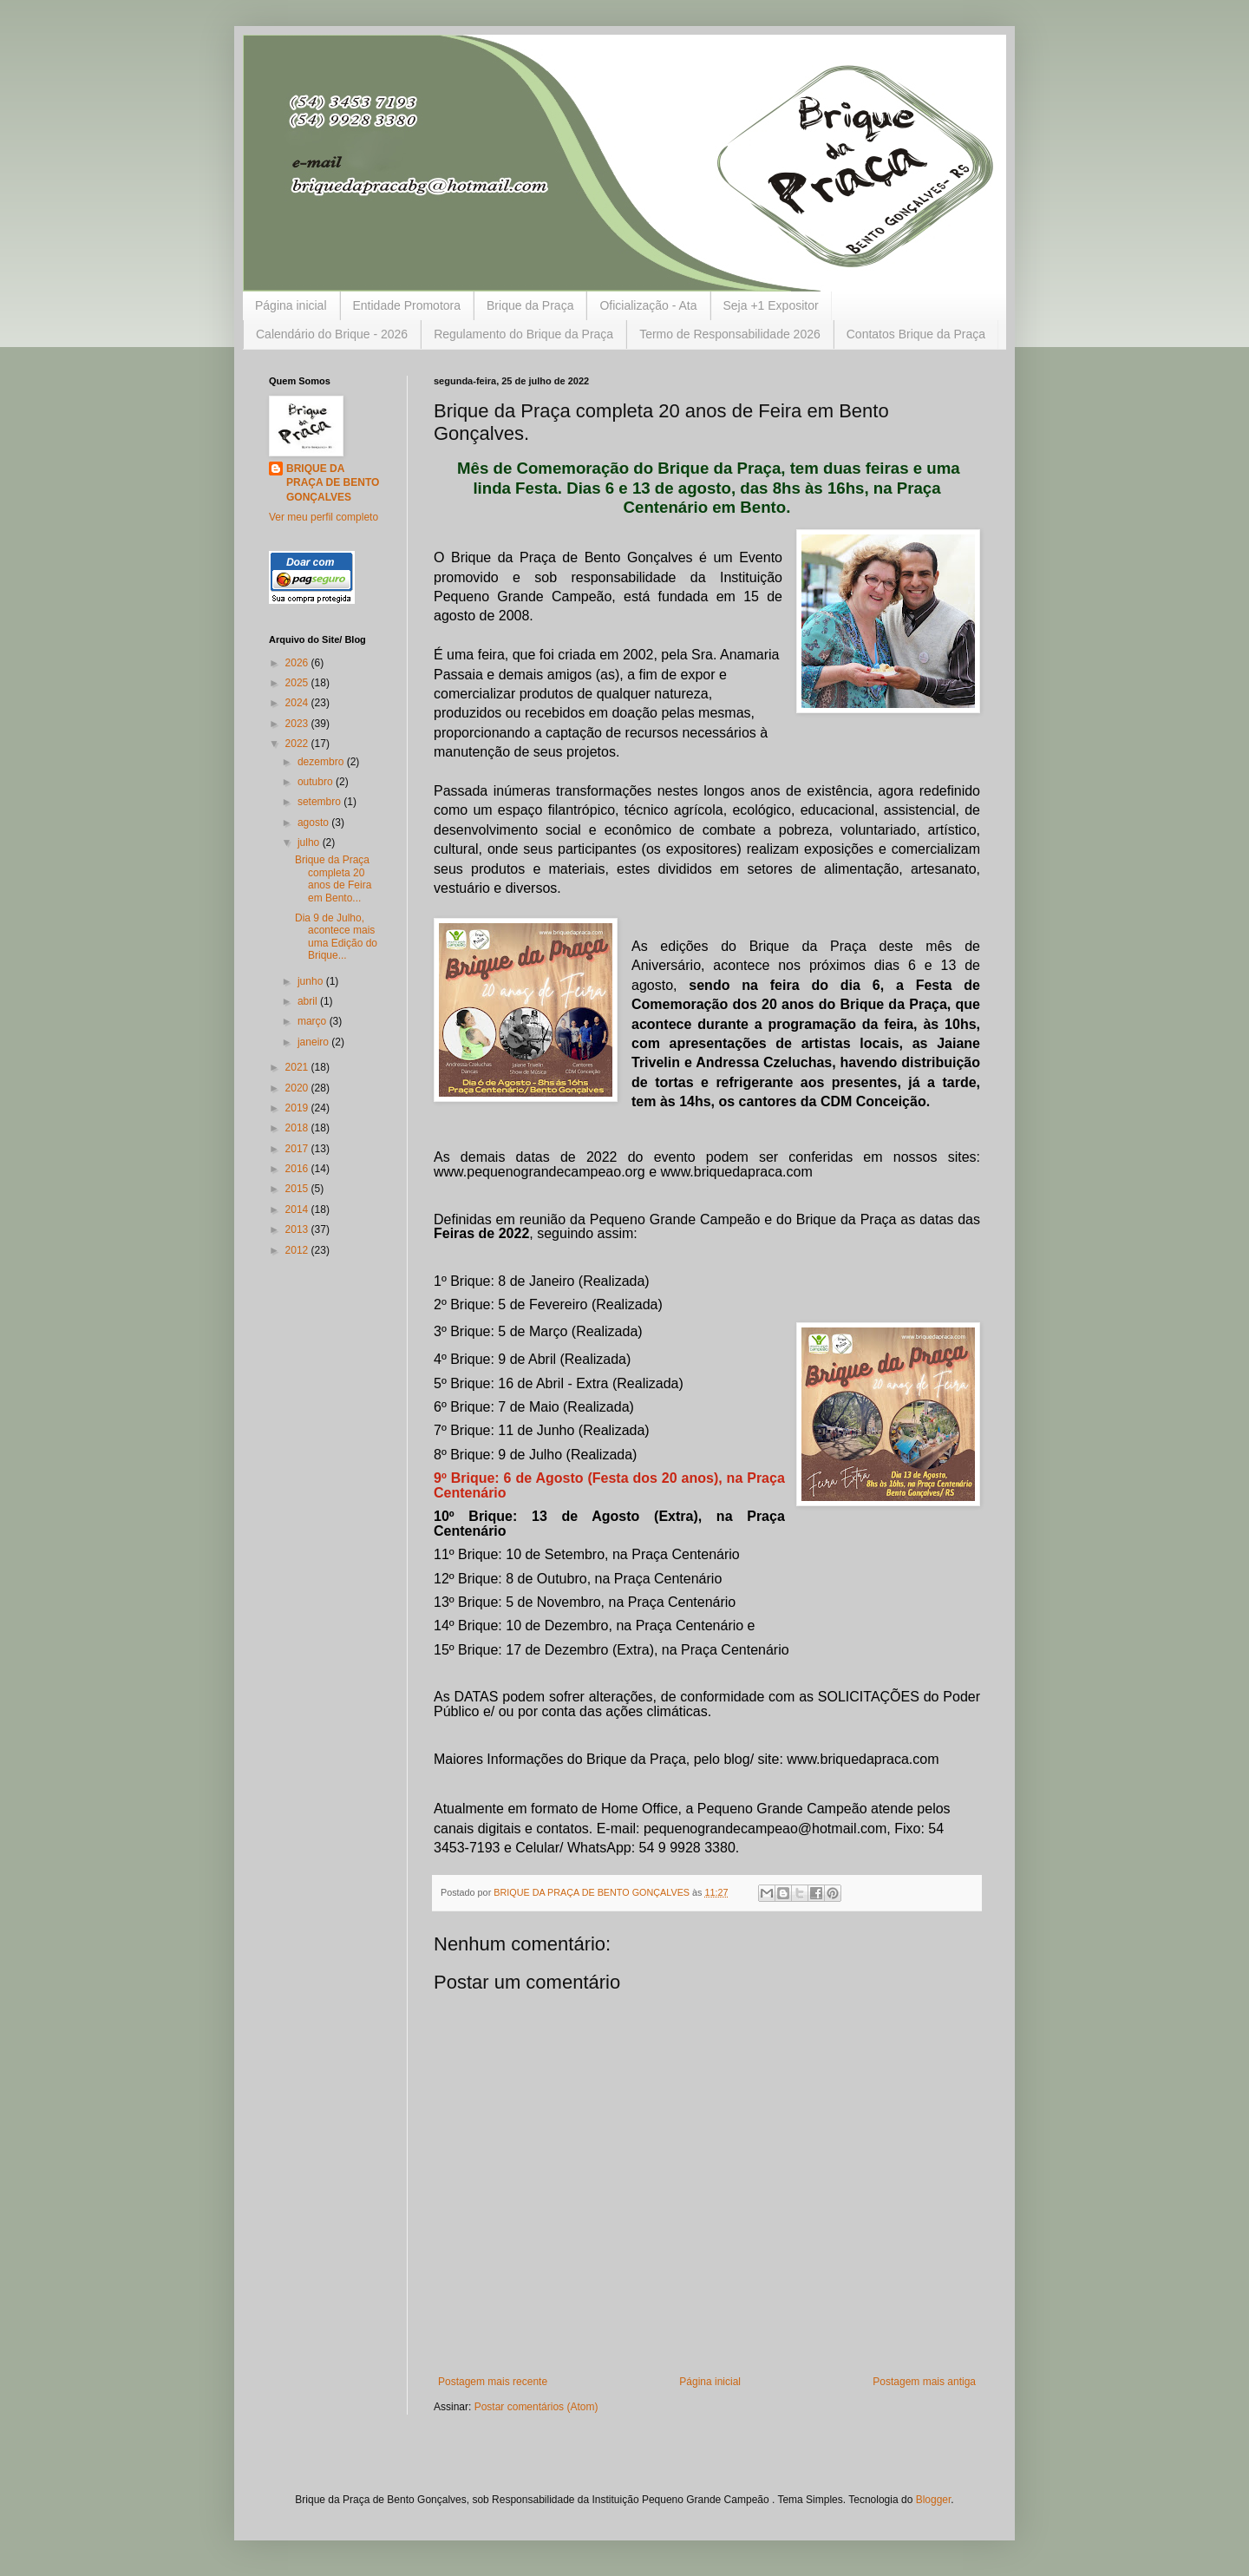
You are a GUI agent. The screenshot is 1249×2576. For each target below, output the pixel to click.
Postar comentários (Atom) (536, 2407)
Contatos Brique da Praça (916, 334)
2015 (298, 1189)
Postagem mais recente (492, 2382)
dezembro (322, 762)
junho (312, 981)
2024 (298, 703)
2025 (298, 683)
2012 (298, 1250)
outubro (317, 782)
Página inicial (291, 305)
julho (310, 842)
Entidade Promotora (407, 305)
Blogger (933, 2500)
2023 (298, 724)
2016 (298, 1169)
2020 (298, 1088)
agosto (314, 822)
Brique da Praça (530, 305)
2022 (298, 743)
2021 (298, 1067)
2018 (298, 1128)
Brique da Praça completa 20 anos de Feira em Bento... (333, 878)
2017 (298, 1149)
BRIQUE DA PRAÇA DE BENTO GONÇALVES (332, 483)
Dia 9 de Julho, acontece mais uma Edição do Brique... (336, 936)
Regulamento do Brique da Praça (523, 334)
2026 (298, 663)
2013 (298, 1229)
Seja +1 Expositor (771, 305)
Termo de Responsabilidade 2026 (730, 334)
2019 (298, 1108)
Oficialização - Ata (647, 305)
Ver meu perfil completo (323, 517)
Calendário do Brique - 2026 (332, 334)
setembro (320, 802)
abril (309, 1001)
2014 (298, 1209)
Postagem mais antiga (924, 2382)
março (314, 1021)
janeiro (314, 1042)
